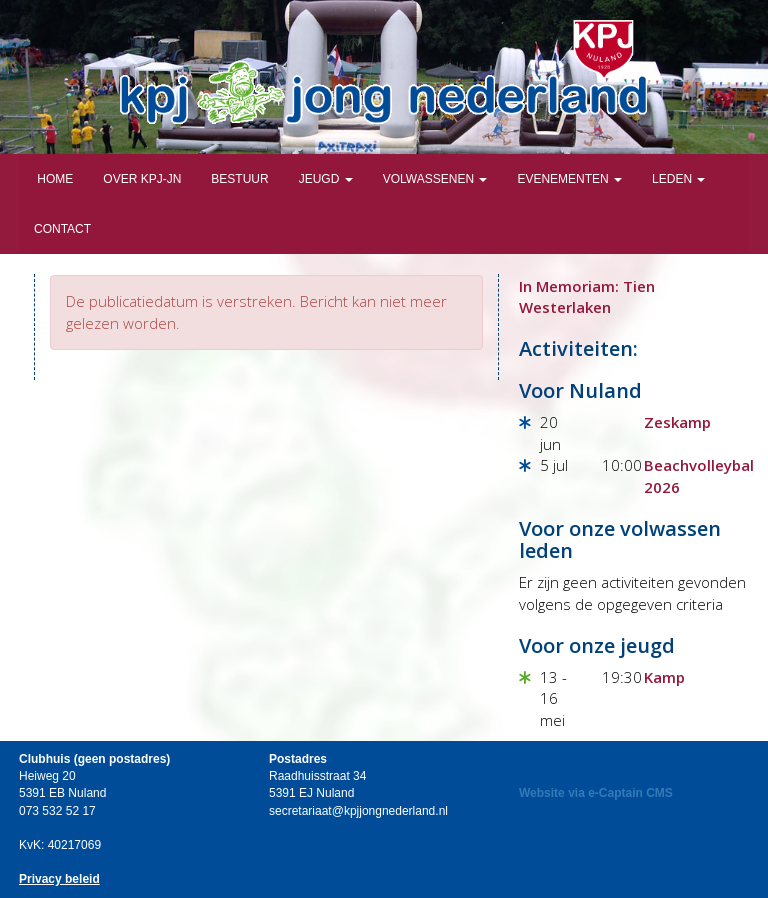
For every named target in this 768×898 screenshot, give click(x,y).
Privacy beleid (59, 879)
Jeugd (326, 179)
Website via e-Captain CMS (596, 793)
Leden (678, 179)
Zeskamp (677, 422)
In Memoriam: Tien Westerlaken (587, 296)
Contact (62, 229)
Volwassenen (435, 179)
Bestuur (239, 179)
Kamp (664, 677)
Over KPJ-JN (142, 179)
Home (53, 179)
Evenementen (569, 179)
